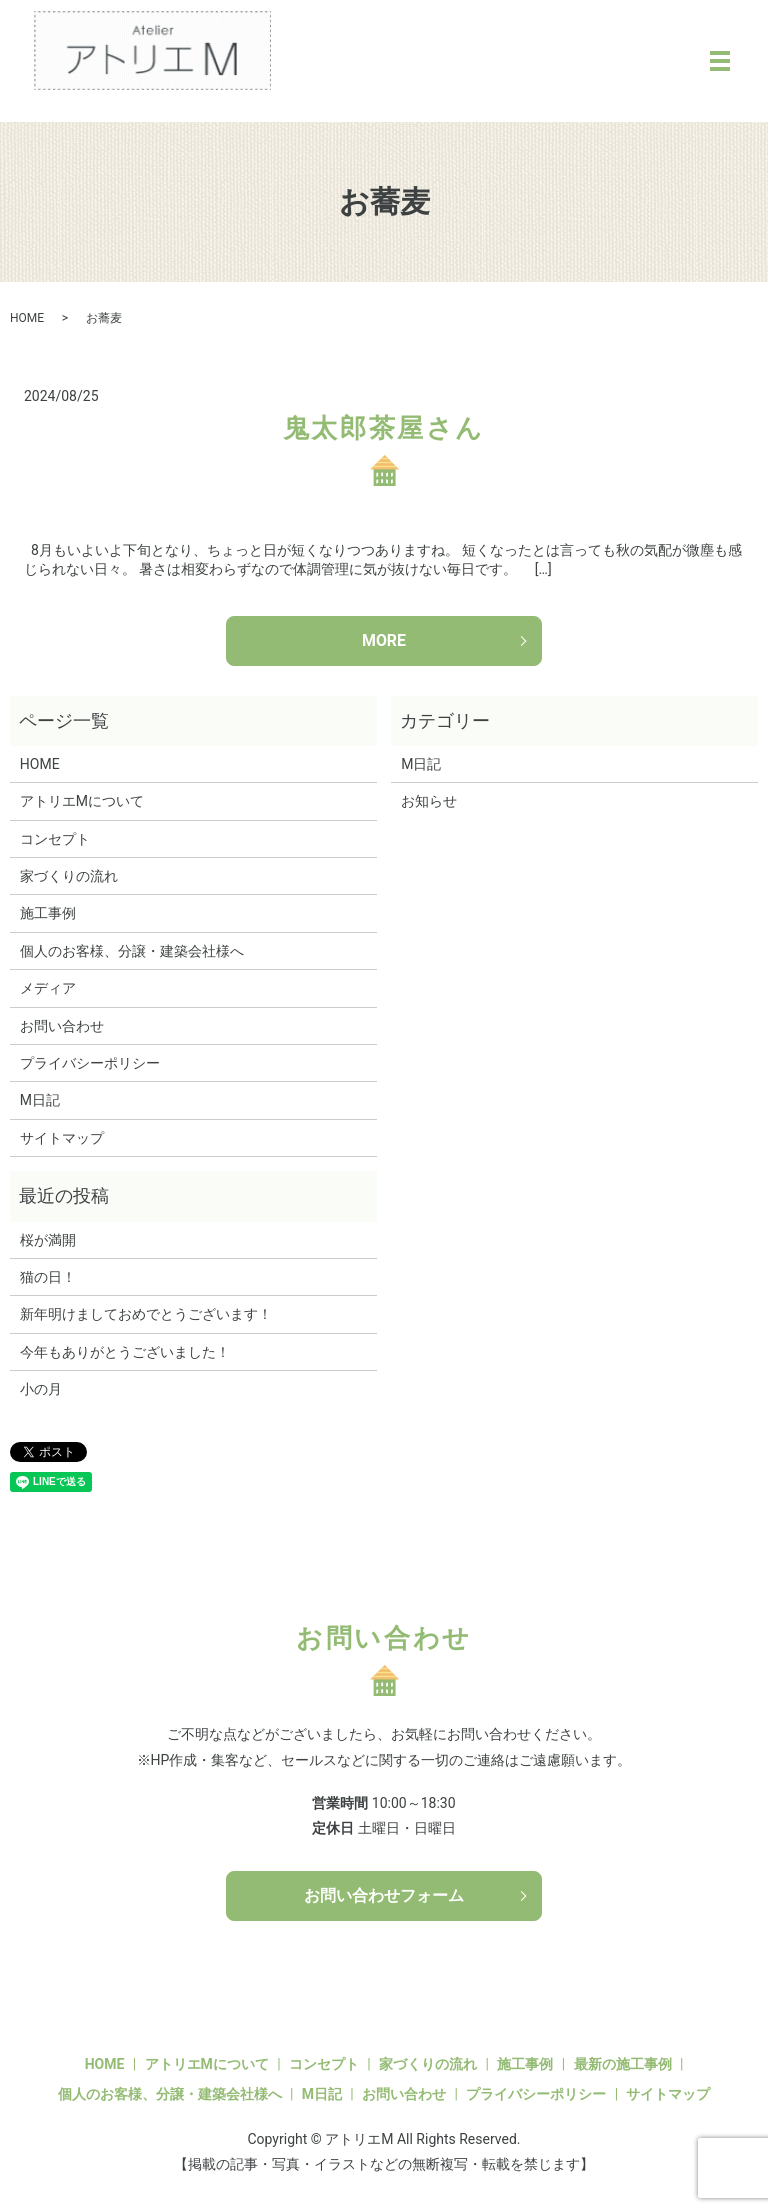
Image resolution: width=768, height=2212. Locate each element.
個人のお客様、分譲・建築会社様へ (132, 951)
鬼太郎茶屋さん (384, 428)
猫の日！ (48, 1277)
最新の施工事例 (623, 2065)
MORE (384, 640)
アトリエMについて (82, 802)
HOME (27, 318)
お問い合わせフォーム (384, 1895)
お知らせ (429, 802)
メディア (48, 989)
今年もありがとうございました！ (125, 1352)
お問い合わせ (62, 1026)
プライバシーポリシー (90, 1063)
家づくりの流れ (69, 876)
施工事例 (48, 914)
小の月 (41, 1390)
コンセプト (55, 839)
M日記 (40, 1101)
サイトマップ (62, 1138)
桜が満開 (48, 1240)
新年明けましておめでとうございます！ (146, 1315)
